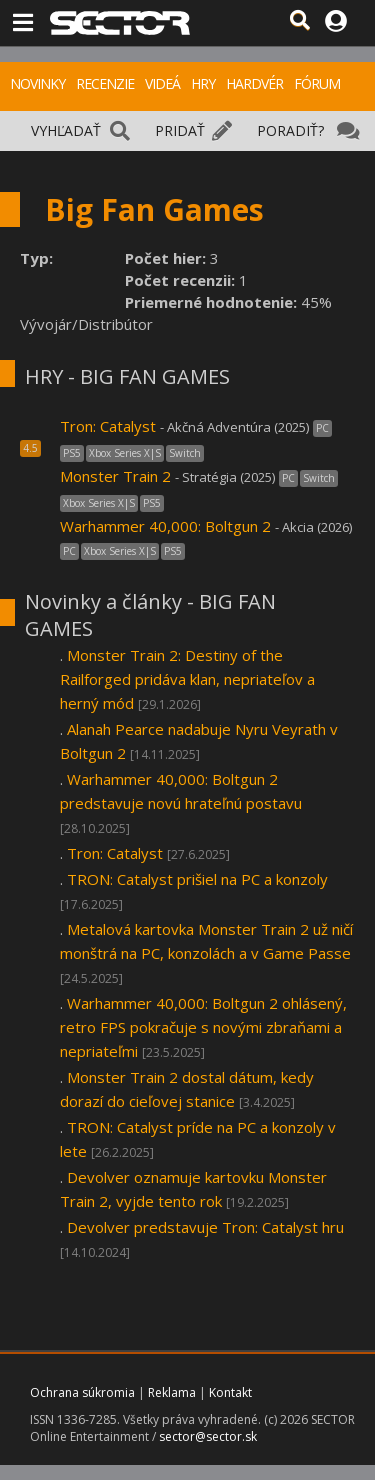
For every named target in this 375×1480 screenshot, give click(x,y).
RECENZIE (105, 83)
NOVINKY (37, 83)
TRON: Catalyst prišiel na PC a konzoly (197, 879)
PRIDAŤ (180, 130)
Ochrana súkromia (82, 1392)
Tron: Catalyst (108, 426)
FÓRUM (317, 83)
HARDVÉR (254, 83)
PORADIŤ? (290, 130)
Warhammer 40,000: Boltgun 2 (167, 526)
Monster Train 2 (115, 476)
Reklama (172, 1392)
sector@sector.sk (208, 1436)
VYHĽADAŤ (66, 130)
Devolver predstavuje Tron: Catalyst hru (205, 1227)
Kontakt (230, 1392)
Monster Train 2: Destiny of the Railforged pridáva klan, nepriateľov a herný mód (187, 679)
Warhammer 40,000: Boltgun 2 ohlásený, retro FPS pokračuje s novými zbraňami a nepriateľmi (203, 1027)
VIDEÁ (162, 83)
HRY (203, 83)
